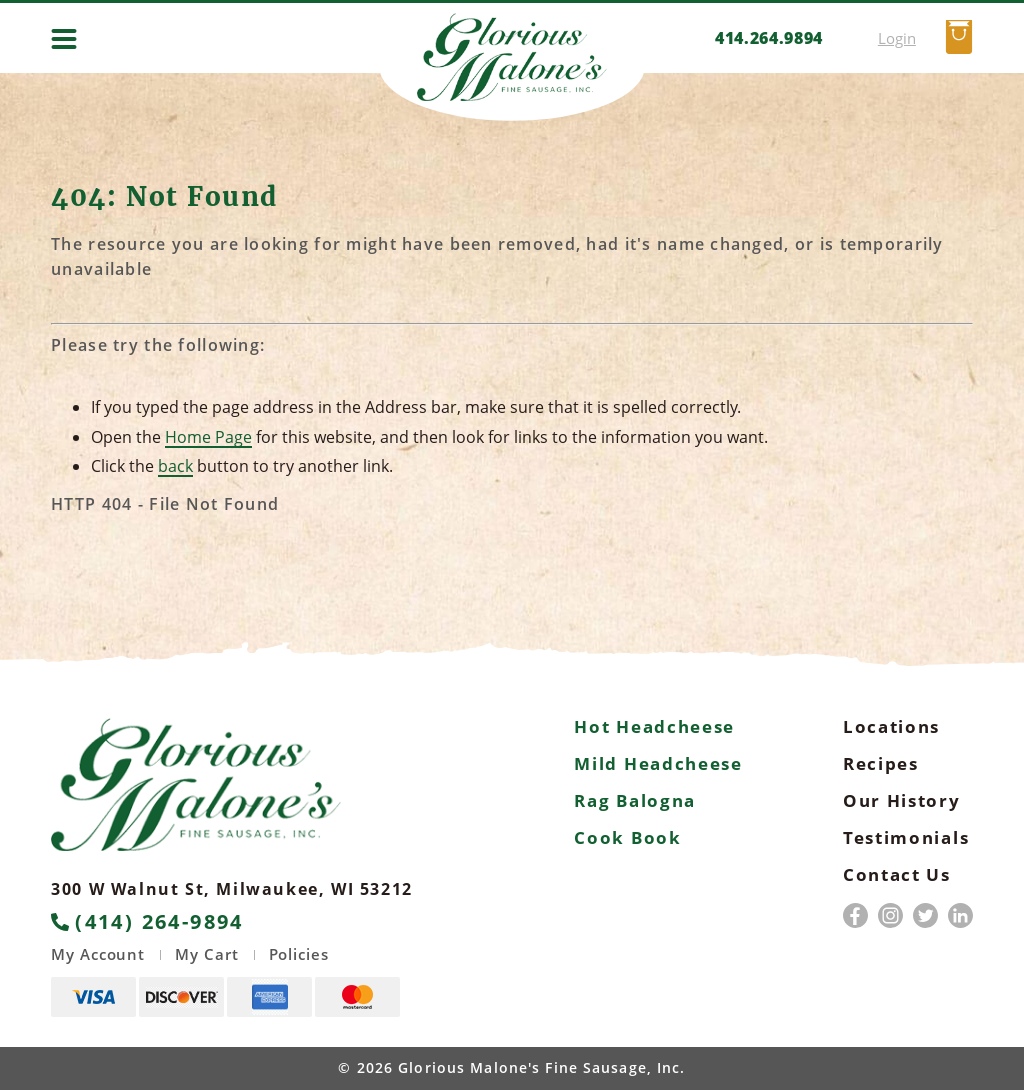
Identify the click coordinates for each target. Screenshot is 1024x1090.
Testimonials (906, 837)
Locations (891, 726)
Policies (299, 954)
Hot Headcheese (654, 726)
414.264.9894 (769, 38)
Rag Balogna (635, 800)
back (175, 466)
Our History (902, 800)
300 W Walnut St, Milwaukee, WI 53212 (232, 889)
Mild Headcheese (658, 763)
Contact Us (897, 874)
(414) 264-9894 (147, 922)
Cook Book (627, 837)
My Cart (206, 954)
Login (897, 38)
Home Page (208, 437)
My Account (98, 954)
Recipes (881, 763)
